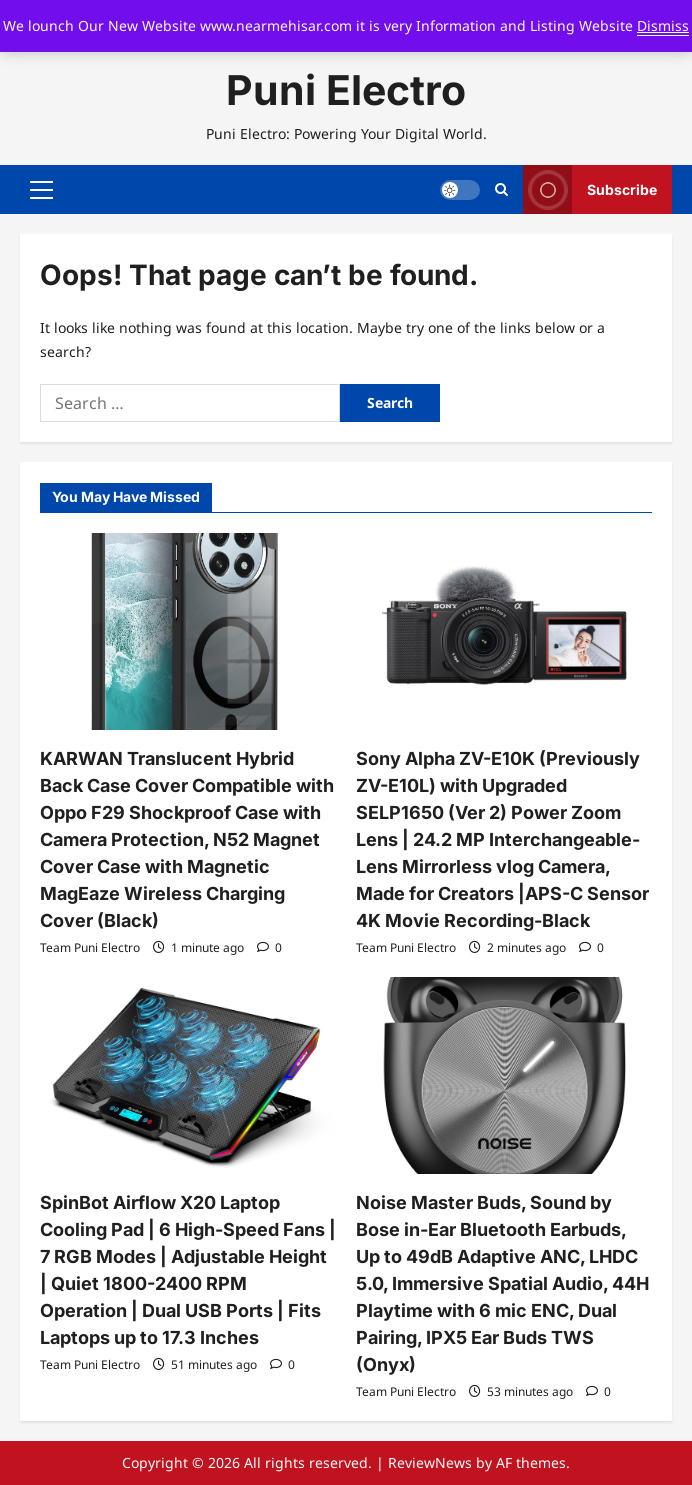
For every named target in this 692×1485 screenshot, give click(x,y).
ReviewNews (430, 1462)
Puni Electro (346, 90)
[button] (41, 190)
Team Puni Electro (90, 947)
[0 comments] (269, 947)
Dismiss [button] (663, 25)
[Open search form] (501, 190)
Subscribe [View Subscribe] (590, 189)
